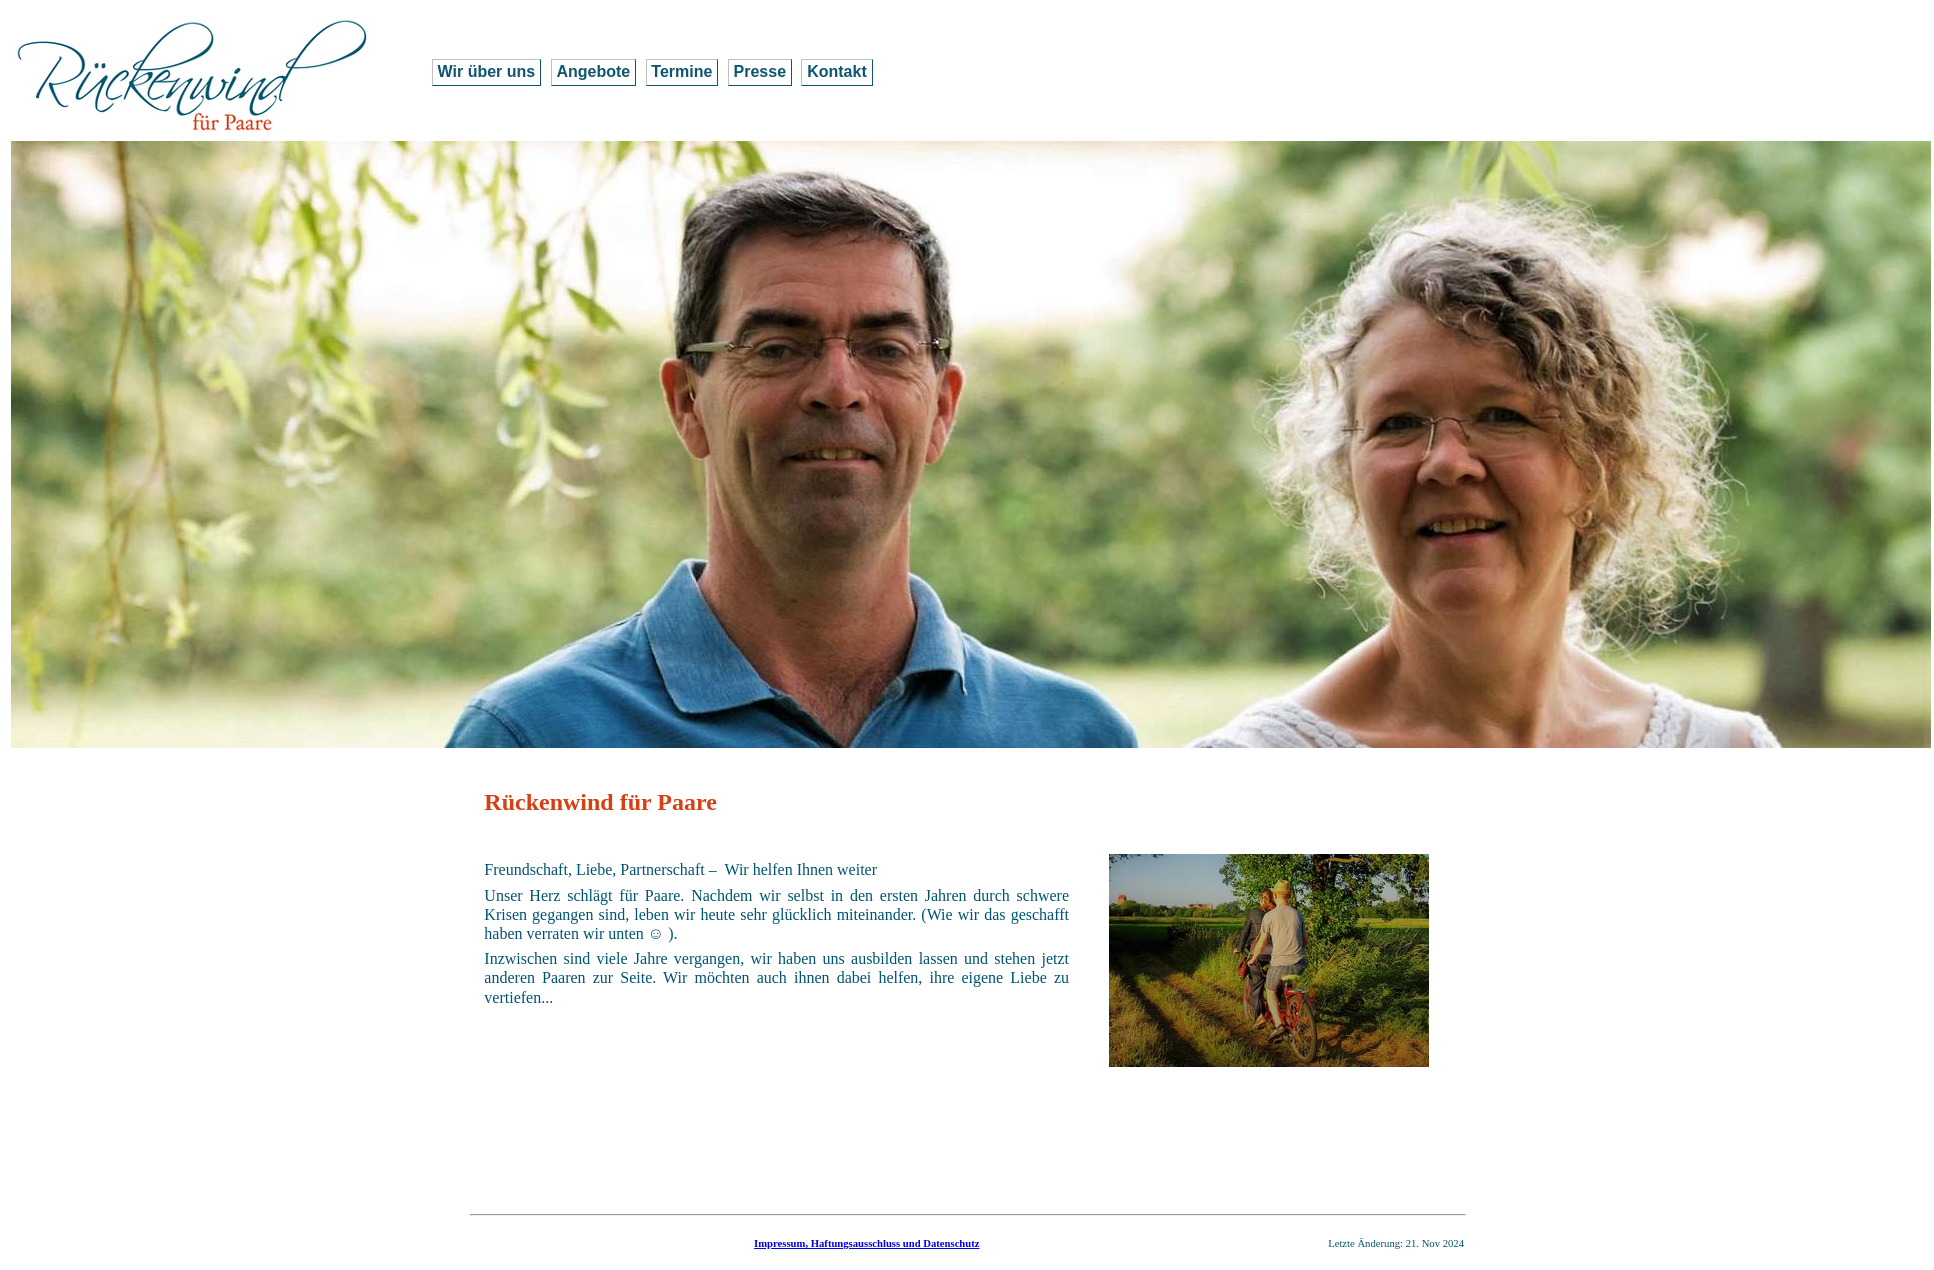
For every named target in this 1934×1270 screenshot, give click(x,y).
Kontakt (837, 71)
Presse (760, 71)
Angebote (593, 71)
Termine (681, 71)
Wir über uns (487, 71)
